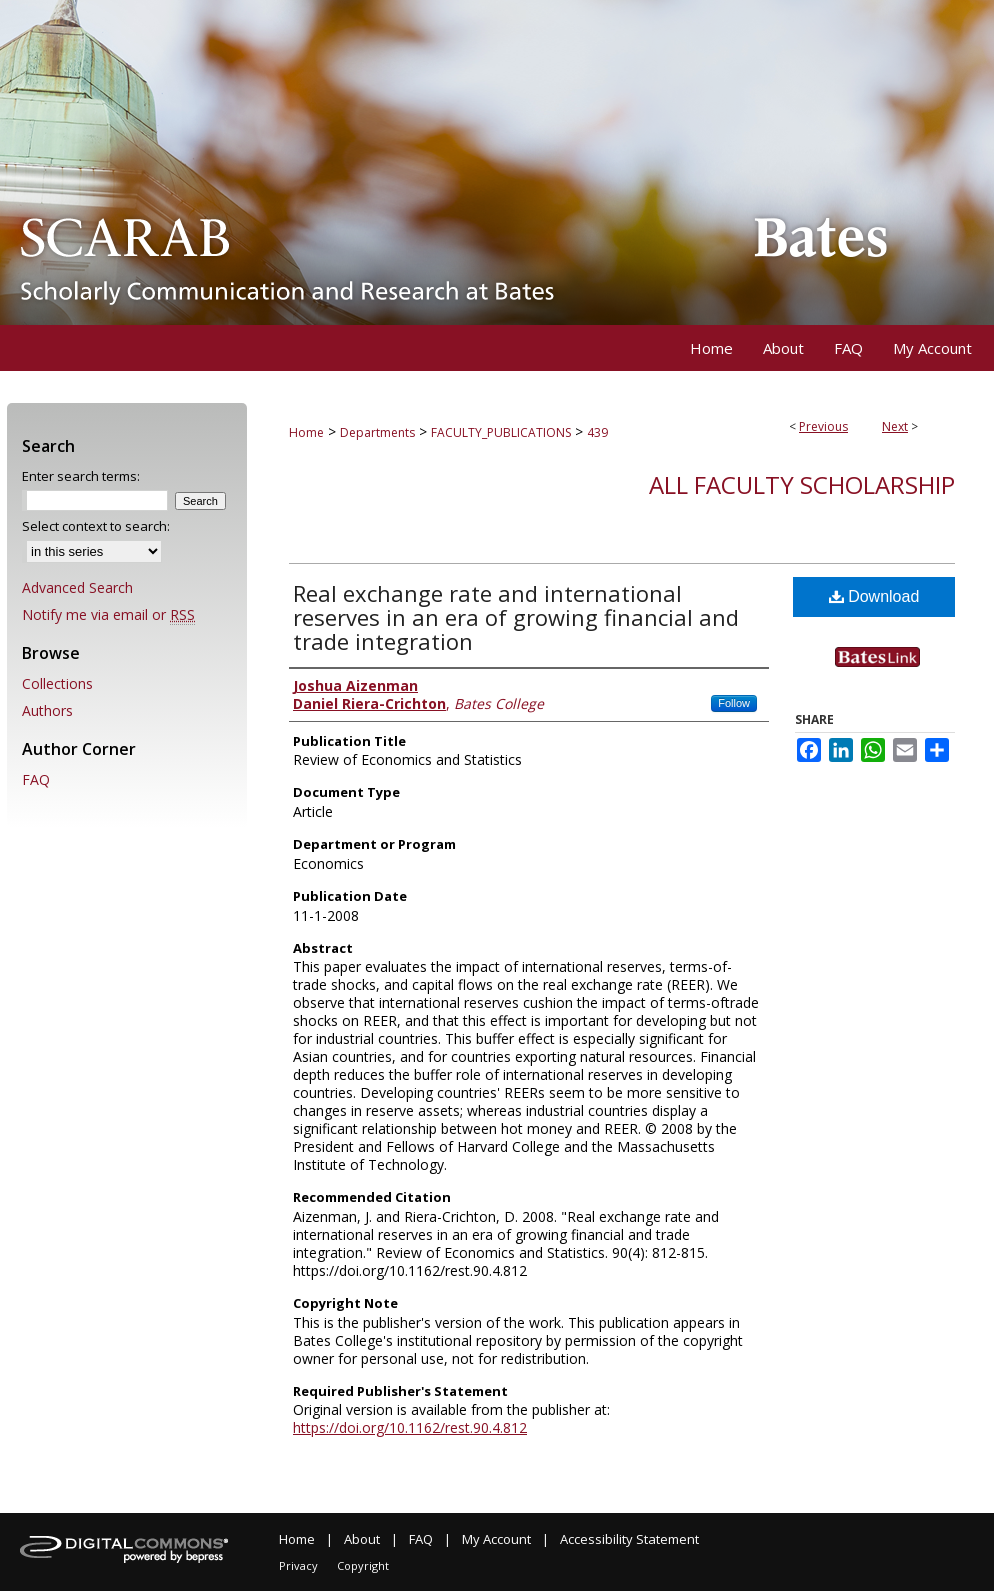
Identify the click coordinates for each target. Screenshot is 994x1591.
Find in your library (895, 675)
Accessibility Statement (629, 1539)
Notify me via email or (108, 614)
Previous (823, 426)
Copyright (363, 1565)
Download (874, 596)
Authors (47, 710)
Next (895, 426)
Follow (734, 703)
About (362, 1539)
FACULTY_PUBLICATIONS (501, 432)
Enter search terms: (81, 476)
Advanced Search (77, 587)
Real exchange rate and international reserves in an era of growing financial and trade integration (516, 617)
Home (306, 432)
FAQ (36, 779)
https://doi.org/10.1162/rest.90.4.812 (410, 1427)
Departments (377, 432)
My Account (496, 1539)
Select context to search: (96, 526)
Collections (57, 683)
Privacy (298, 1565)
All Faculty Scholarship (802, 484)
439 (597, 432)
